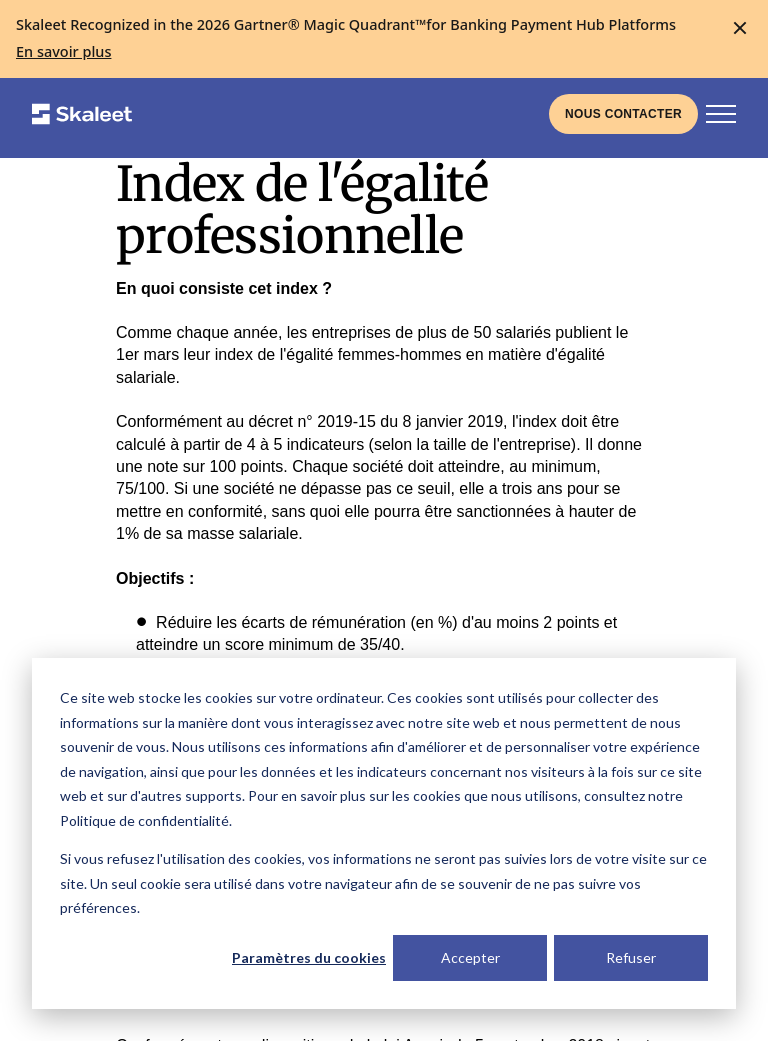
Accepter (470, 957)
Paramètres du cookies (309, 957)
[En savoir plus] (63, 52)
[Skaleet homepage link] (82, 114)
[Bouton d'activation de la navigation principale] (721, 114)
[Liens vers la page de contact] (623, 114)
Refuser (631, 957)
